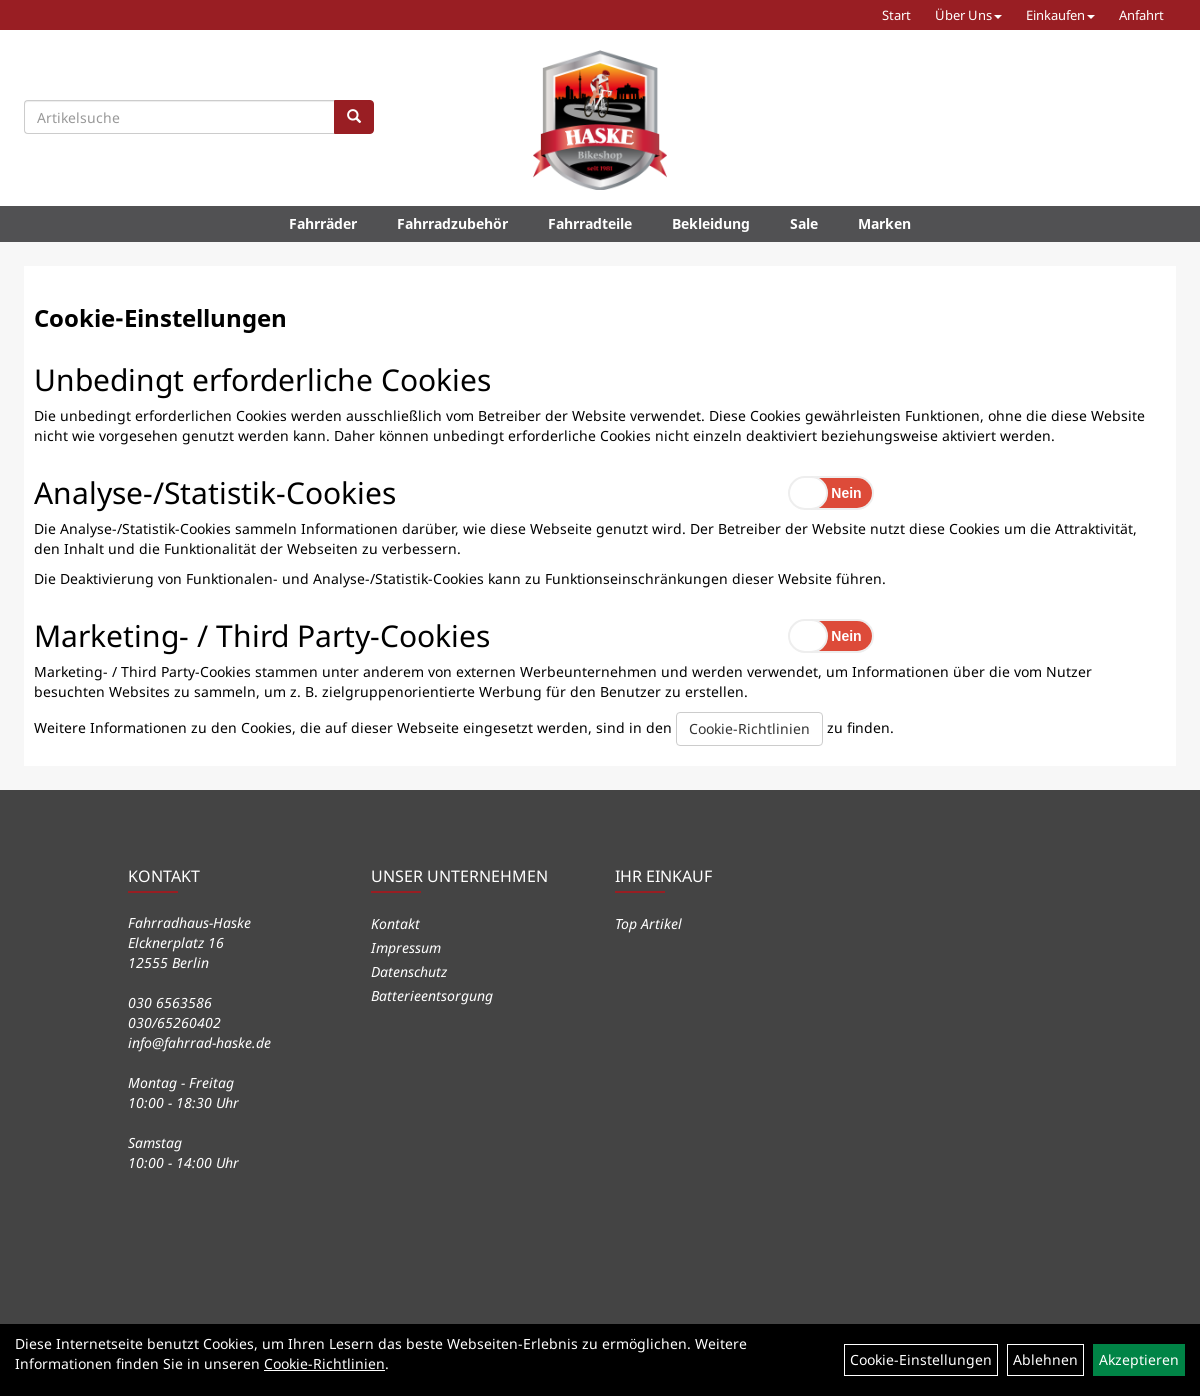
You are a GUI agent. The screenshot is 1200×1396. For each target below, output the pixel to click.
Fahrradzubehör (452, 223)
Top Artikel (648, 923)
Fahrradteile (590, 223)
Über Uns (968, 15)
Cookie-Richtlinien (749, 728)
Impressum (406, 947)
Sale (804, 223)
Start (896, 15)
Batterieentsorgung (432, 995)
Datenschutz (409, 971)
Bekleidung (711, 223)
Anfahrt (1141, 15)
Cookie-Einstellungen (921, 1359)
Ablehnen (1045, 1359)
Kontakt (395, 923)
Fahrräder (323, 223)
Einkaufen (1060, 15)
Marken (884, 223)
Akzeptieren (1139, 1359)
